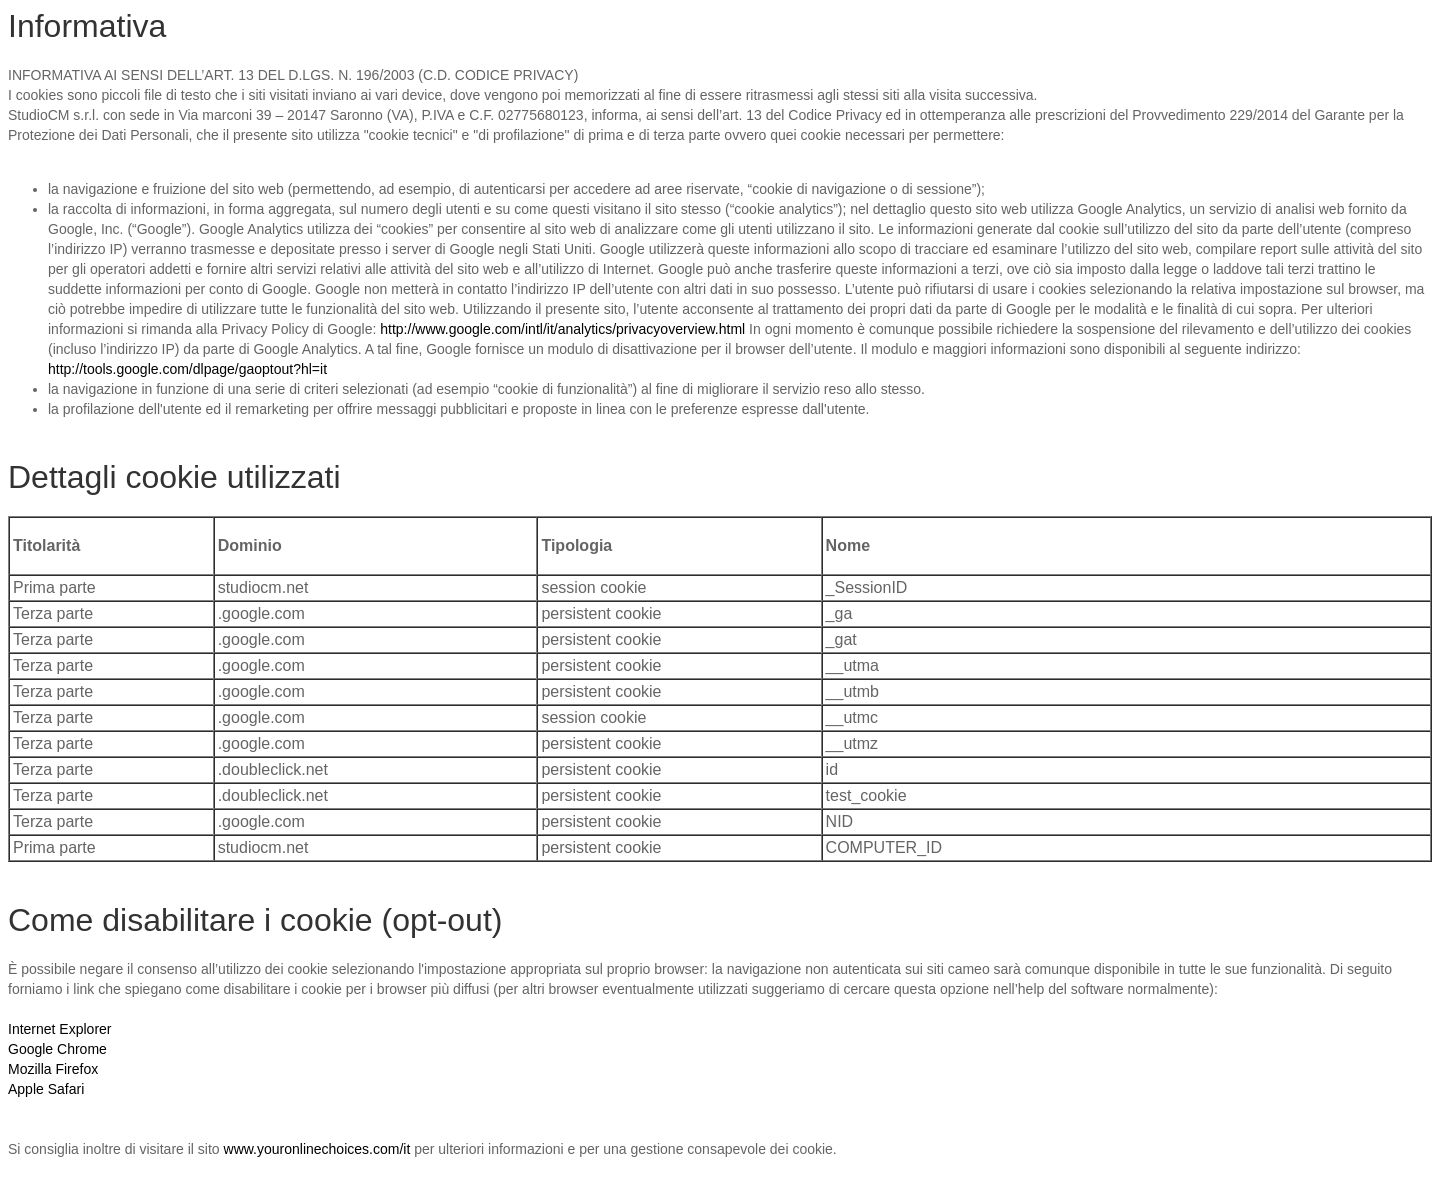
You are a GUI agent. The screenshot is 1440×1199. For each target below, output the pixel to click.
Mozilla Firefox (53, 1069)
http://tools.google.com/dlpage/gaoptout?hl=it (187, 369)
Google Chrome (57, 1049)
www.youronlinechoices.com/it (317, 1149)
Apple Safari (46, 1089)
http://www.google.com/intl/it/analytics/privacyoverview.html (562, 329)
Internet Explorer (60, 1029)
